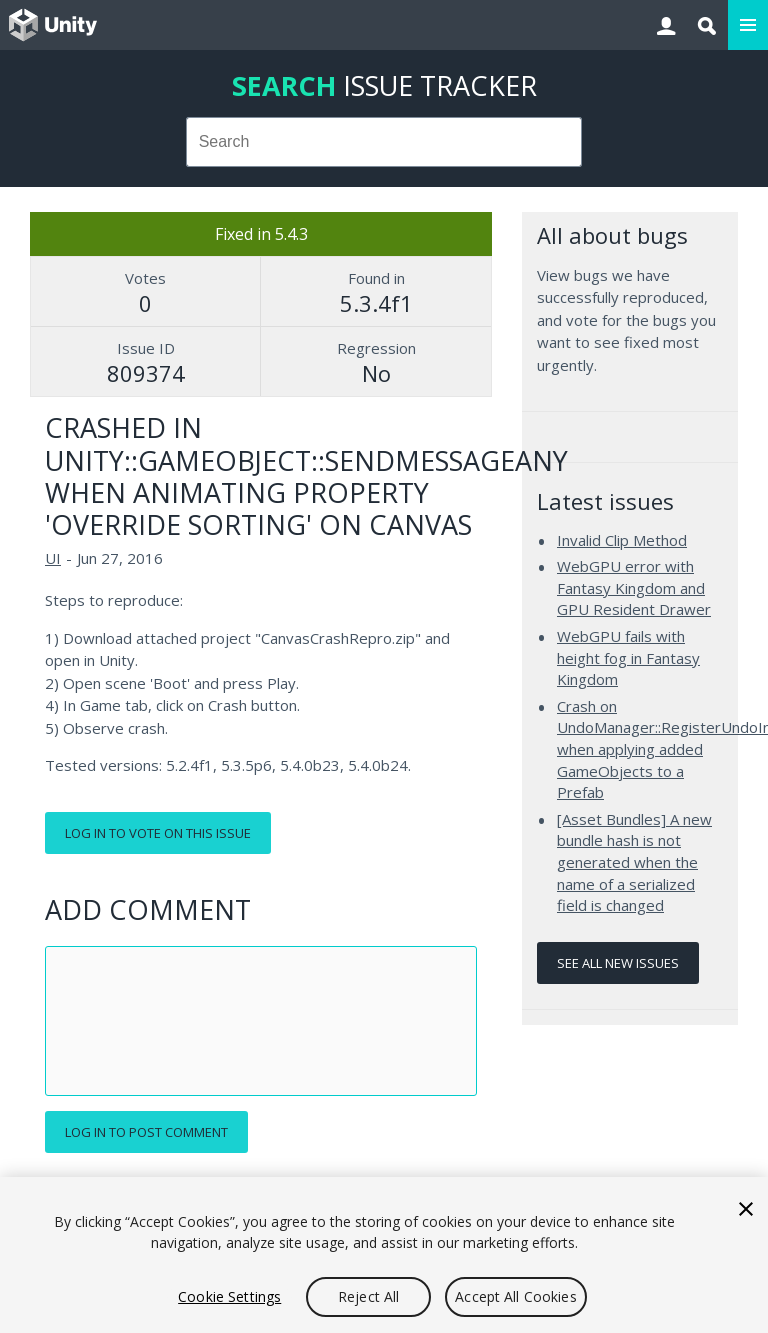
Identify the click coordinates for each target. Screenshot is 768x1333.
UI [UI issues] (53, 558)
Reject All (368, 1296)
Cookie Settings (229, 1296)
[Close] (746, 1209)
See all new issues (618, 963)
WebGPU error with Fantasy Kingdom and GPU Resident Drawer (634, 587)
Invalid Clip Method (622, 540)
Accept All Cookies (516, 1296)
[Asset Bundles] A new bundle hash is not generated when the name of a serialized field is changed (634, 862)
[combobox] (384, 142)
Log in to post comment (146, 1132)
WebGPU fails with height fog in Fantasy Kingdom (628, 657)
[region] (384, 1255)
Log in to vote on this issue (158, 833)
